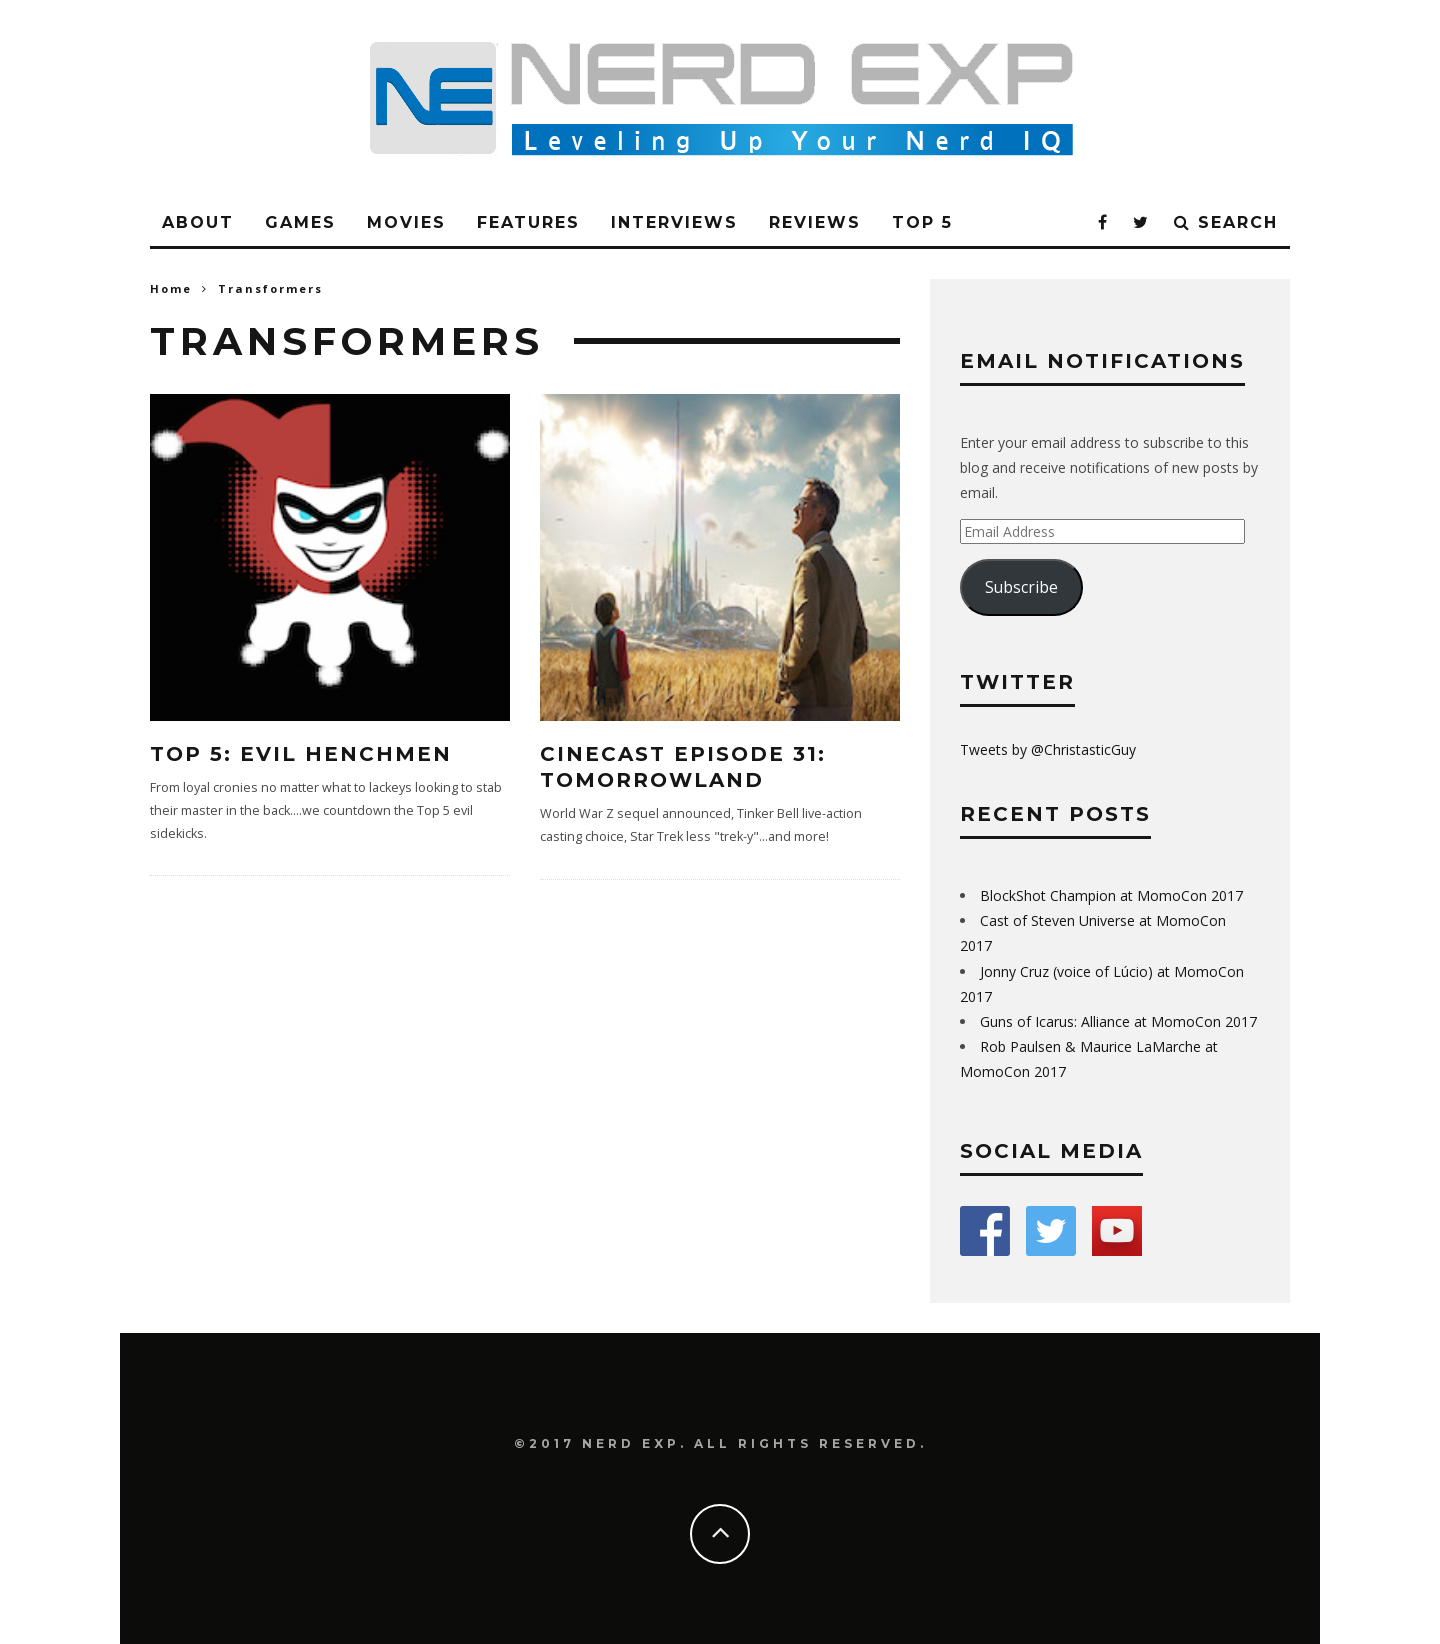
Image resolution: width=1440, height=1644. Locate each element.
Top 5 (922, 222)
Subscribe (1021, 587)
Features (528, 222)
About (198, 222)
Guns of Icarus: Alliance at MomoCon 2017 (1118, 1021)
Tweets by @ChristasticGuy (1048, 749)
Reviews (815, 222)
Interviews (674, 222)
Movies (406, 222)
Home (171, 288)
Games (300, 222)
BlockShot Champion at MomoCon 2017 (1111, 895)
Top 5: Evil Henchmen (301, 754)
